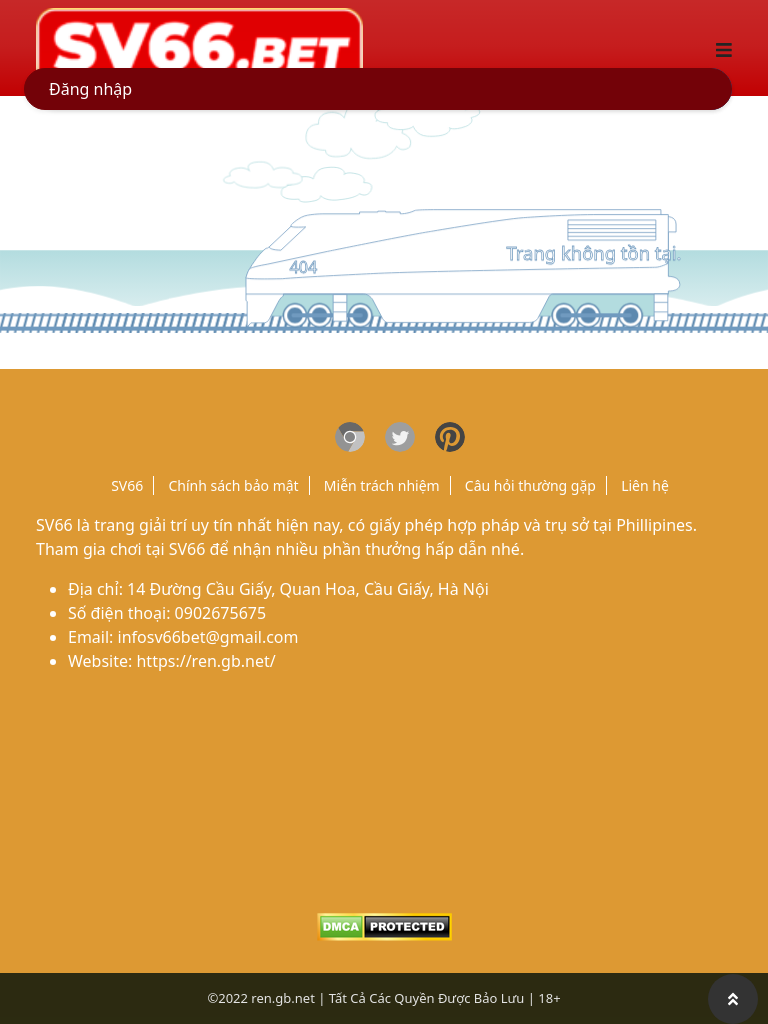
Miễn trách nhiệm (382, 485)
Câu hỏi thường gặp (530, 485)
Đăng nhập (90, 89)
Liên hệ (645, 485)
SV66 (127, 485)
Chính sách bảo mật (233, 485)
